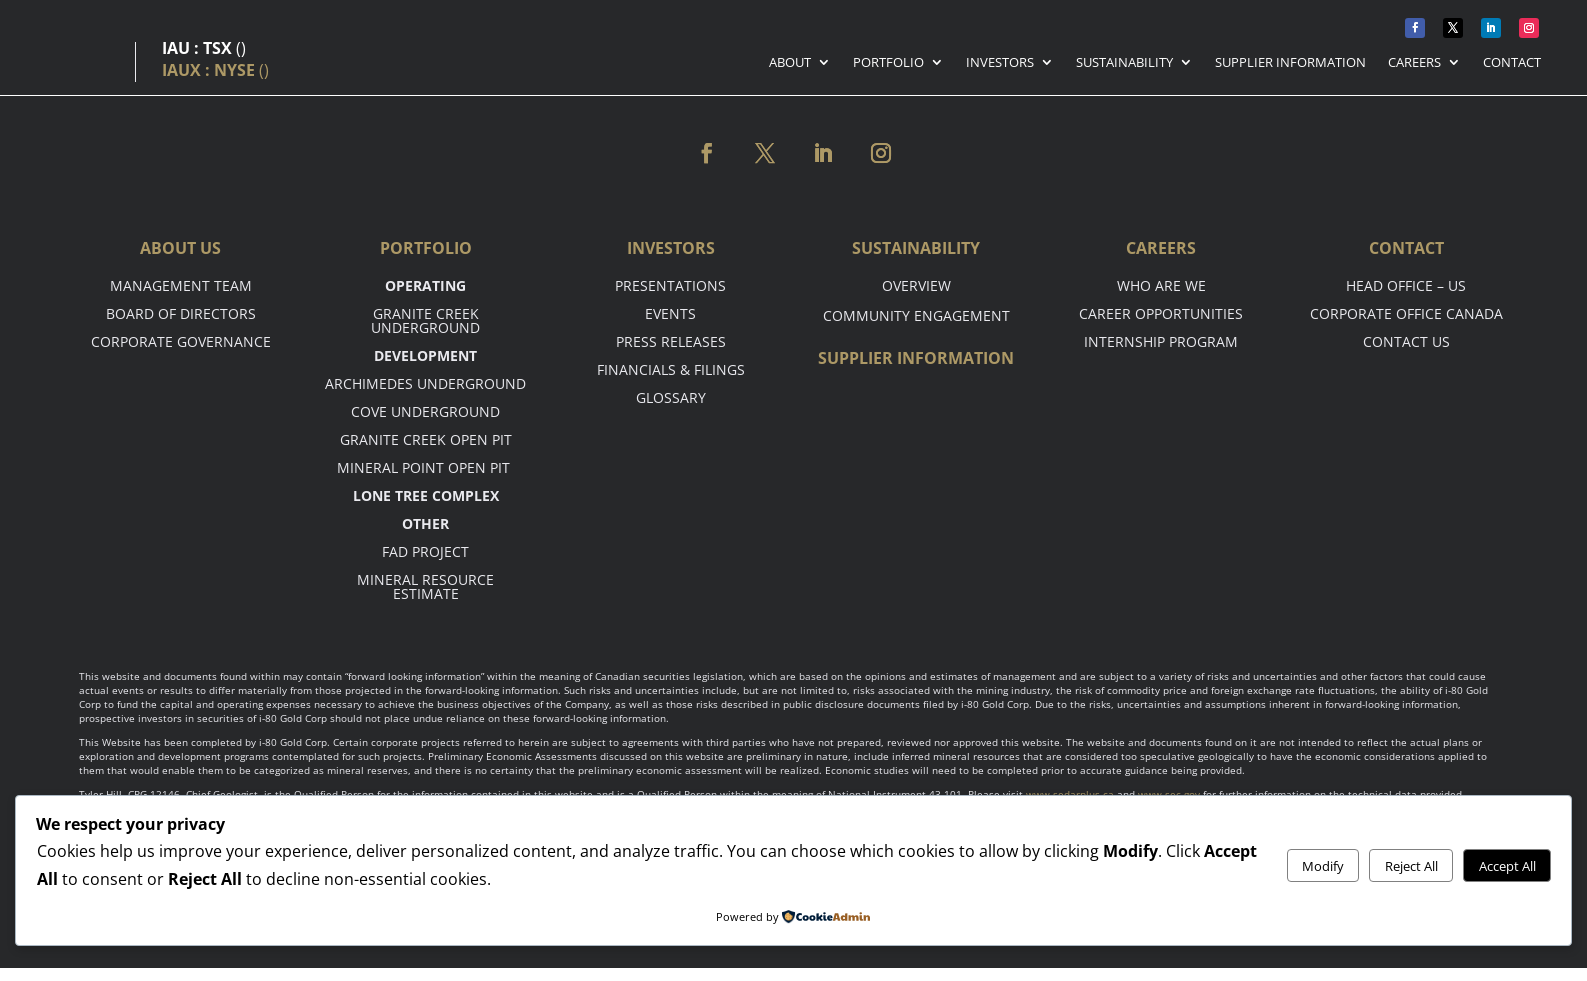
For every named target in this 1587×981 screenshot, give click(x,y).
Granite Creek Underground (425, 320)
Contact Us (1406, 341)
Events (670, 313)
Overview (916, 285)
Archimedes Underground (425, 383)
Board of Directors (181, 313)
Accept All (1507, 866)
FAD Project (425, 551)
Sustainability (1124, 63)
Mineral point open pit (425, 467)
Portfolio (888, 63)
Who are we (1161, 285)
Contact (1512, 63)
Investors (1000, 63)
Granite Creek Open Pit (426, 439)
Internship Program (1161, 341)
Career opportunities (1161, 313)
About (790, 63)
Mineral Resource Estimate (425, 586)
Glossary (671, 397)
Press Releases (671, 341)
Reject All (1411, 866)
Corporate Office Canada (1406, 313)
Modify (1323, 866)
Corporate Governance (181, 341)
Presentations (670, 285)
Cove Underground (425, 411)
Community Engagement (916, 315)
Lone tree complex (426, 495)
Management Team (181, 285)
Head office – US (1406, 285)
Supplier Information (1290, 63)
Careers (1414, 63)
